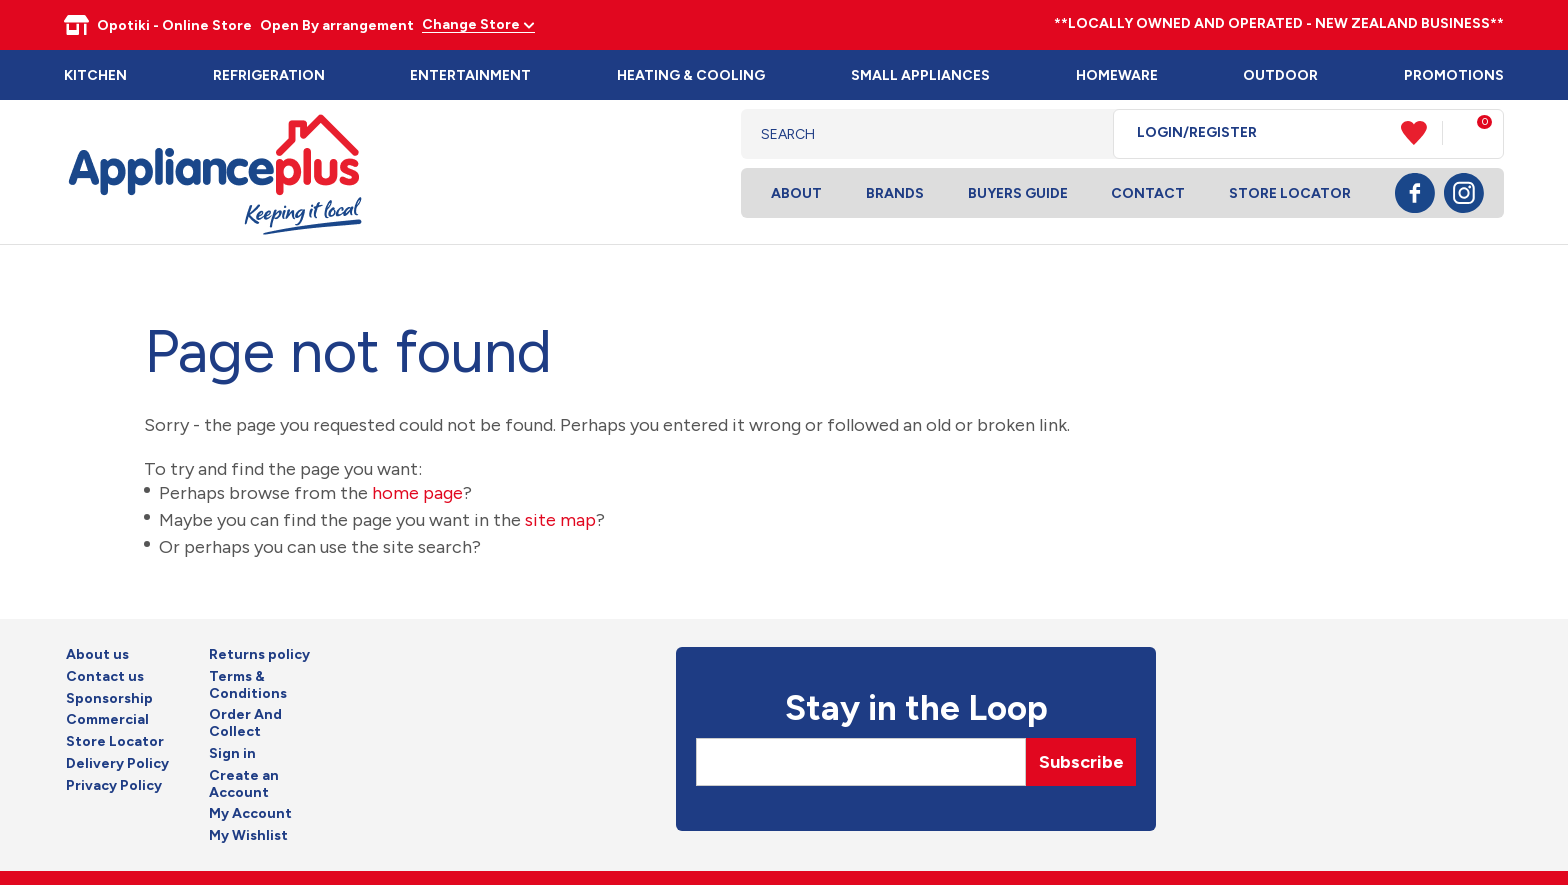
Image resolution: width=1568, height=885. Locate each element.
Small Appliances (920, 75)
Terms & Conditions (248, 685)
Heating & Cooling (691, 75)
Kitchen (95, 75)
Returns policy (259, 655)
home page (417, 493)
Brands (895, 193)
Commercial (107, 720)
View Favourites (1422, 133)
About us (97, 655)
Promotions (1454, 75)
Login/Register (1197, 133)
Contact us (105, 677)
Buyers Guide (1018, 193)
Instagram (1464, 193)
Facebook (1415, 193)
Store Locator (1290, 193)
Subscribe (1081, 762)
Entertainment (470, 75)
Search (1082, 134)
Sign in (232, 754)
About (796, 193)
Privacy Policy (114, 786)
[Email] (861, 762)
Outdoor (1280, 75)
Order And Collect (245, 723)
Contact (1148, 193)
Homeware (1117, 75)
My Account (250, 814)
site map (560, 520)
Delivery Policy (117, 764)
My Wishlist (248, 836)
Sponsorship (109, 699)
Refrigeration (269, 75)
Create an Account (244, 784)
